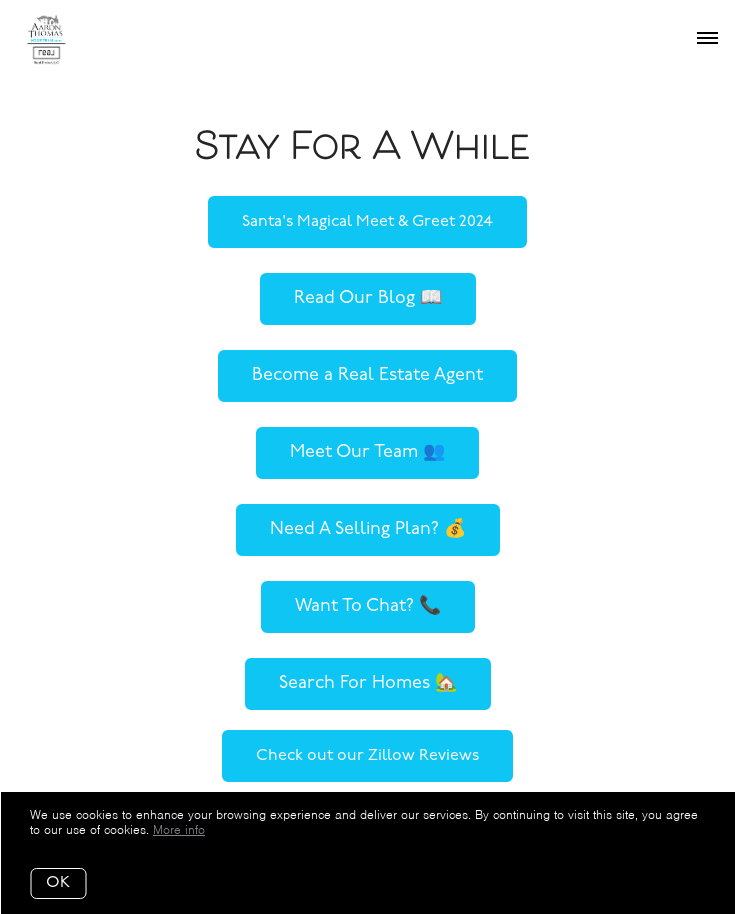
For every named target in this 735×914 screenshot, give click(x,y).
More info (179, 829)
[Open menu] (707, 39)
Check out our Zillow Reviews (367, 756)
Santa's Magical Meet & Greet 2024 (367, 222)
